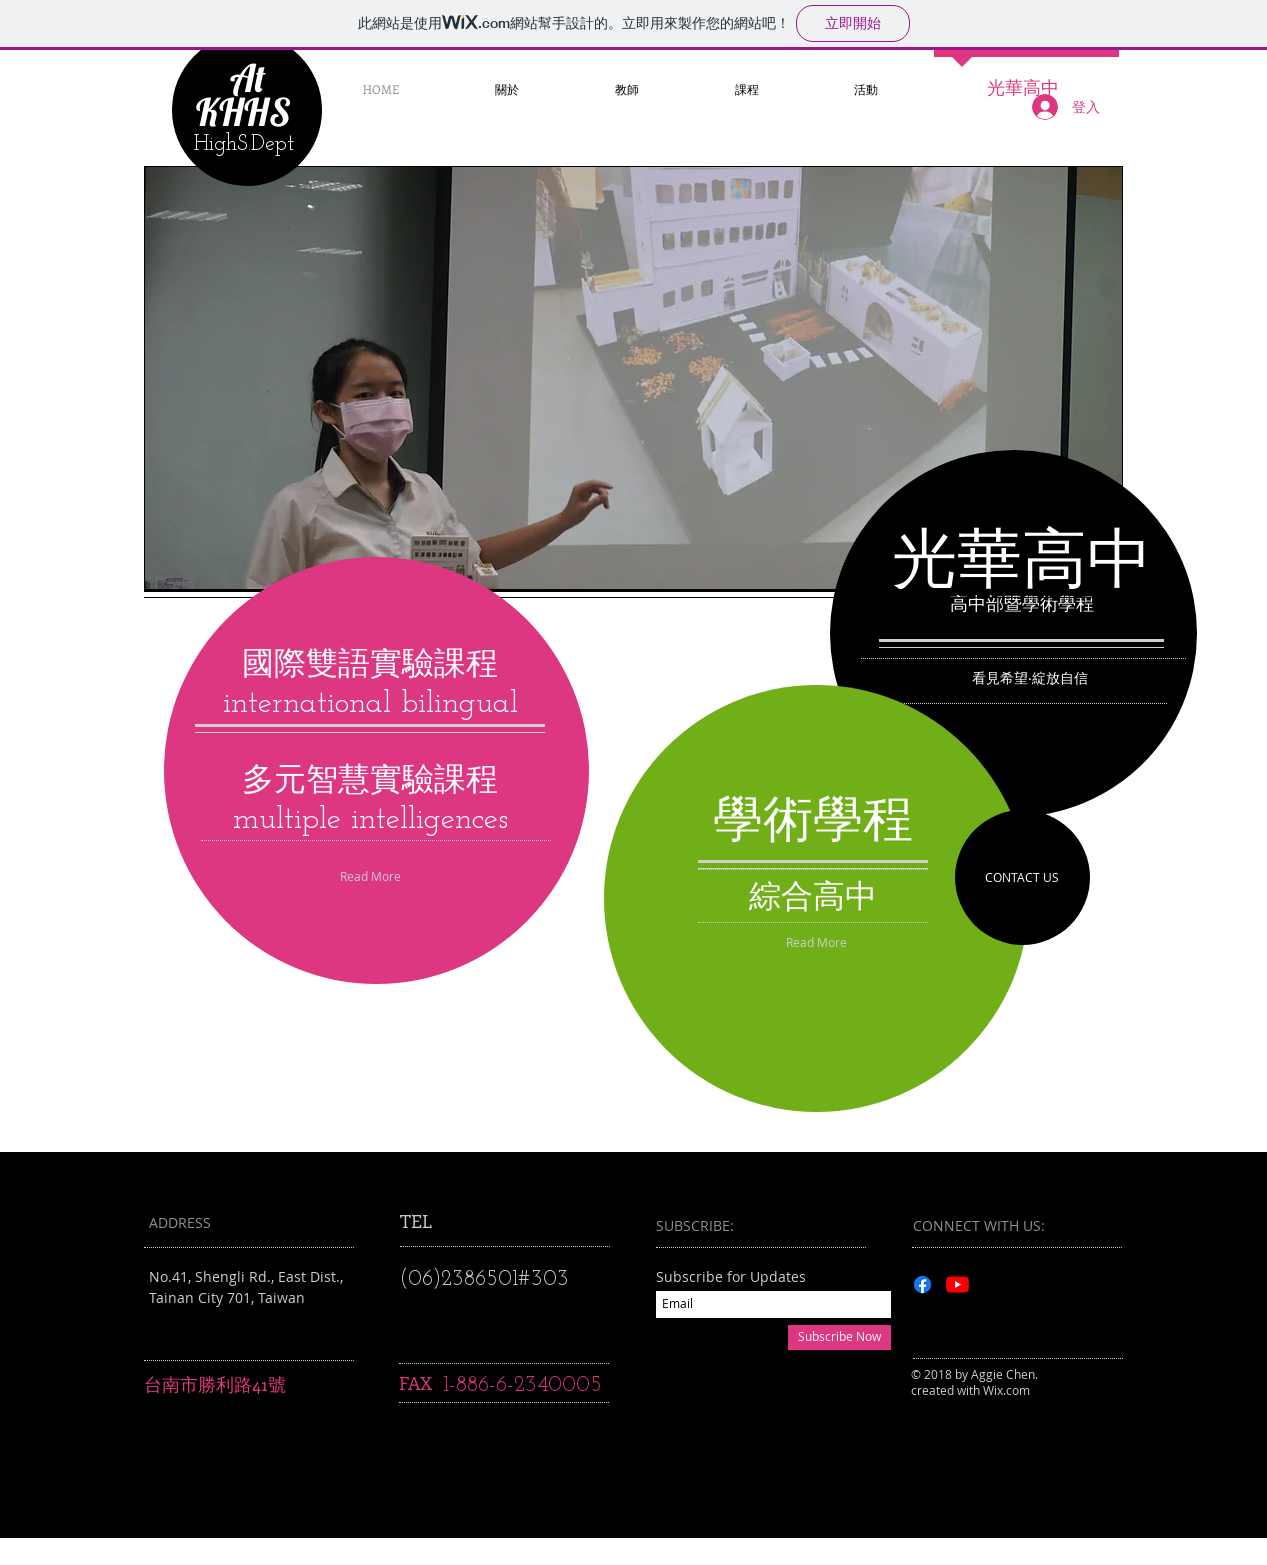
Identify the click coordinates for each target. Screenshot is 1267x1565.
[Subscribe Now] (839, 1337)
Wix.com (1006, 1390)
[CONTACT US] (1022, 877)
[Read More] (816, 943)
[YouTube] (957, 1284)
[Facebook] (922, 1284)
